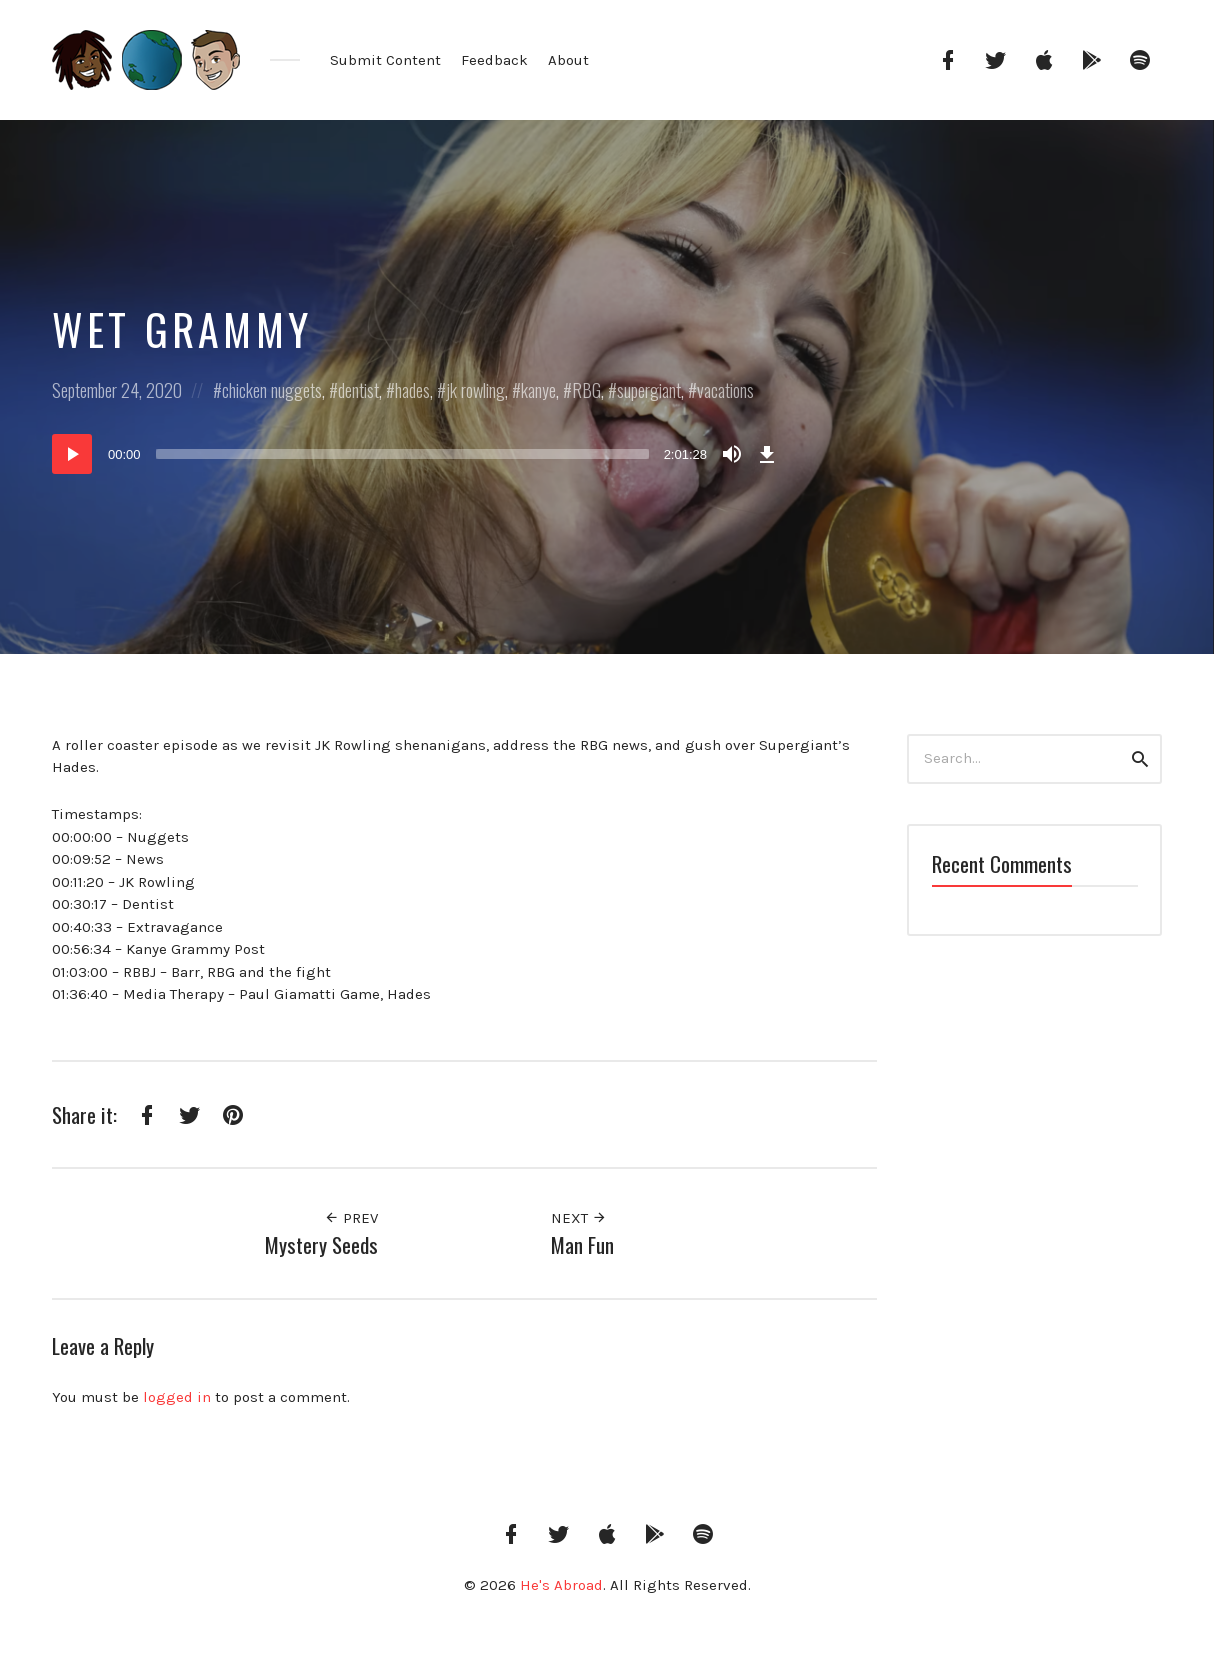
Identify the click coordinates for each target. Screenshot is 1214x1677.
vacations (725, 390)
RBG (586, 390)
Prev (351, 1218)
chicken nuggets (272, 390)
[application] (417, 454)
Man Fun (582, 1244)
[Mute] (732, 454)
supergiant (649, 390)
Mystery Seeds (321, 1244)
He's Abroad (561, 1585)
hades (412, 390)
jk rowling (475, 390)
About (568, 60)
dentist (358, 390)
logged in (177, 1397)
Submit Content (385, 60)
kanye (538, 390)
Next (579, 1218)
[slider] (402, 454)
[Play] (72, 454)
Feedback (494, 60)
